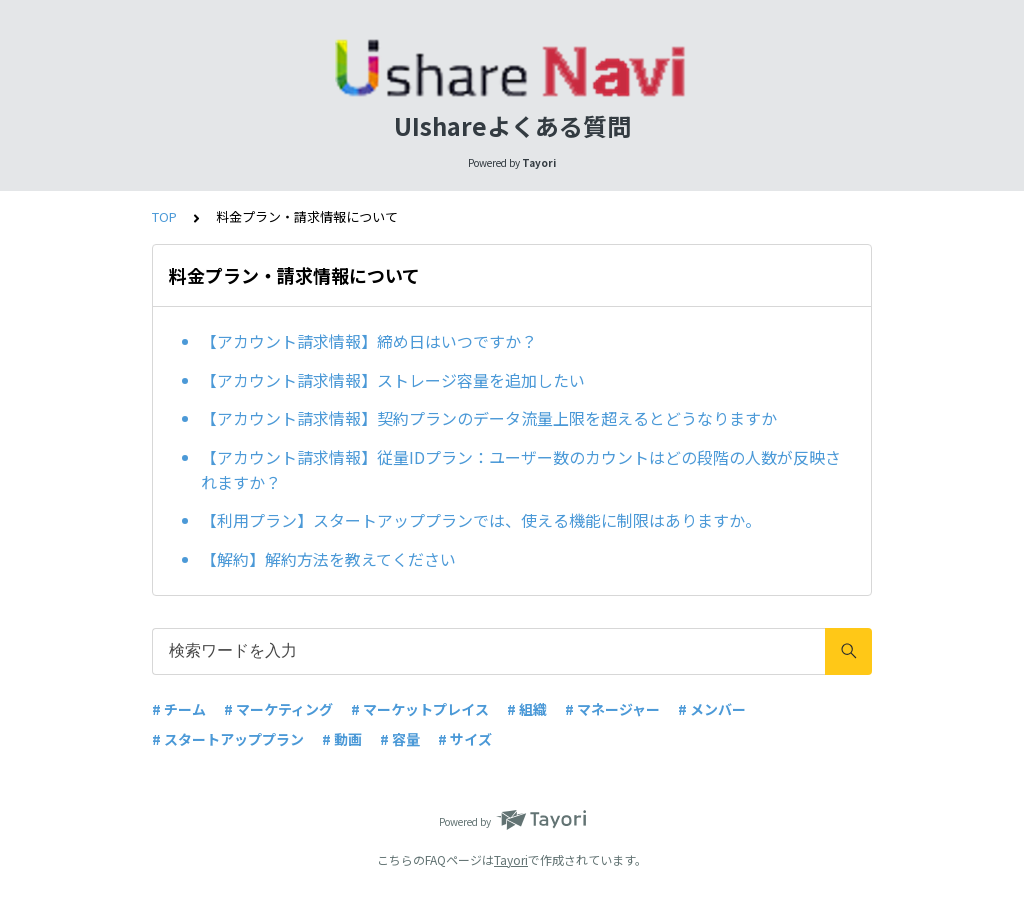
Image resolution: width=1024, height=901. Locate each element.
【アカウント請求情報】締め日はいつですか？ (369, 341)
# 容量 (400, 739)
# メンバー (712, 709)
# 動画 (342, 739)
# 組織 (527, 709)
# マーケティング (278, 709)
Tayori (511, 859)
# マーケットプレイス (420, 709)
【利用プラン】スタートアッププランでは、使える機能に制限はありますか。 (481, 520)
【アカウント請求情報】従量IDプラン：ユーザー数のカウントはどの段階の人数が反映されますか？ (521, 470)
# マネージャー (612, 709)
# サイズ (465, 739)
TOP (164, 216)
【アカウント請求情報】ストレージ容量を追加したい (393, 380)
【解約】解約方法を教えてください (328, 559)
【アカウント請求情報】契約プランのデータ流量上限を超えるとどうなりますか (489, 418)
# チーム (179, 709)
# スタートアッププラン (228, 739)
